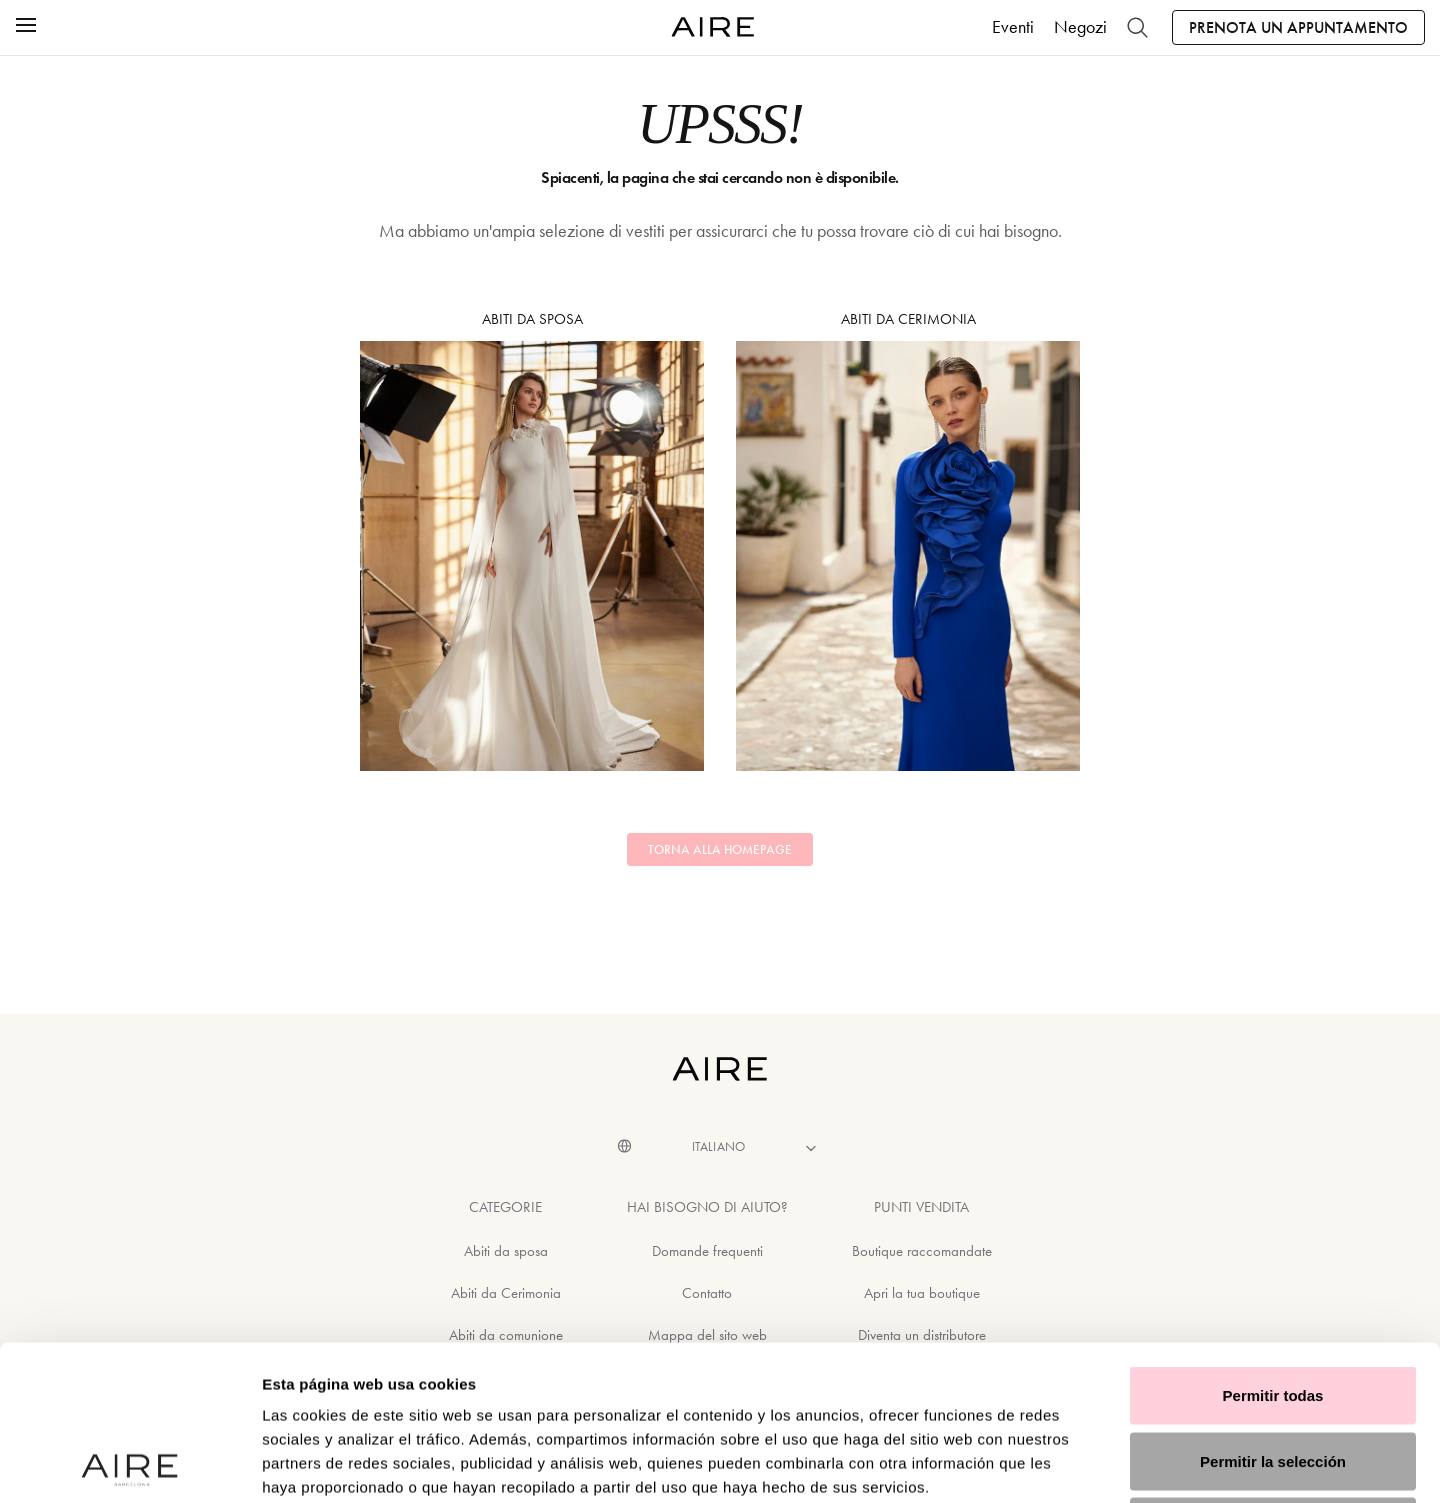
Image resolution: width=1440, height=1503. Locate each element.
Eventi (1013, 27)
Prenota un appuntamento (1298, 27)
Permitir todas (1273, 1240)
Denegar (1273, 1371)
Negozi (1080, 27)
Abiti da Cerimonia (908, 540)
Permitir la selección (1273, 1306)
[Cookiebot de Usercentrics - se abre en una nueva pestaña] (129, 1464)
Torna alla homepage (720, 850)
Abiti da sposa (532, 540)
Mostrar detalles (1082, 1463)
